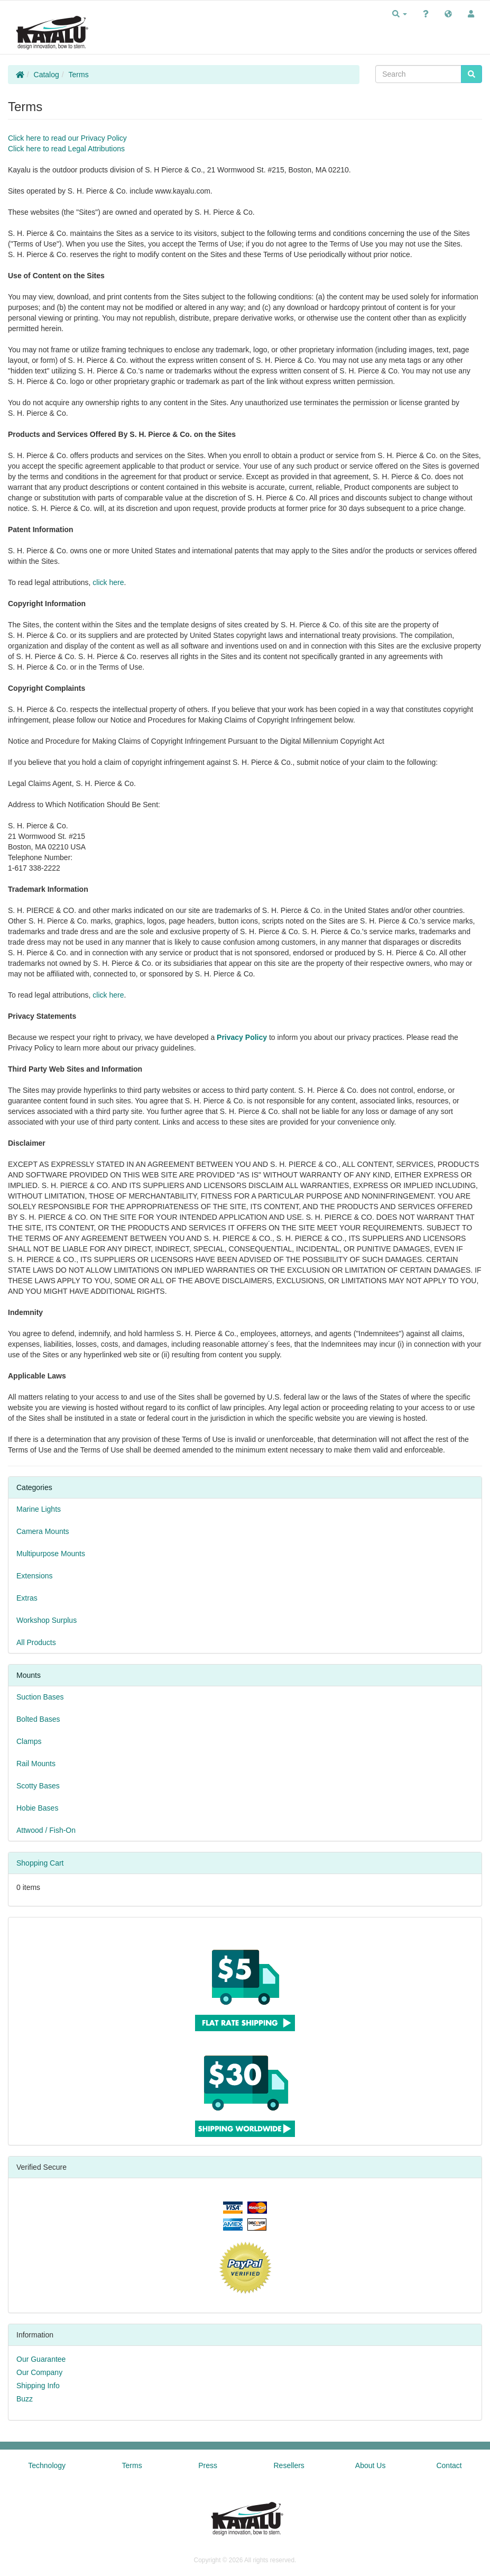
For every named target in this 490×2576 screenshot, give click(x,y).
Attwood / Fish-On (46, 1830)
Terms (79, 74)
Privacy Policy (242, 1037)
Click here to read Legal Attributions (66, 148)
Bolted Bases (38, 1719)
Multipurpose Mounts (50, 1553)
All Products (36, 1642)
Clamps (28, 1741)
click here (108, 582)
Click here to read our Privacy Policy (67, 138)
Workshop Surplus (46, 1620)
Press (207, 2465)
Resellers (289, 2465)
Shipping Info (38, 2385)
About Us (370, 2465)
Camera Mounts (42, 1531)
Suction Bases (40, 1697)
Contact (448, 2465)
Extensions (34, 1576)
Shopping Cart (40, 1863)
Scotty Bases (38, 1786)
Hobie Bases (37, 1808)
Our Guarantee (41, 2359)
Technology (47, 2465)
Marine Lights (38, 1509)
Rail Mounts (36, 1763)
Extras (27, 1598)
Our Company (39, 2372)
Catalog (46, 74)
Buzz (24, 2399)
